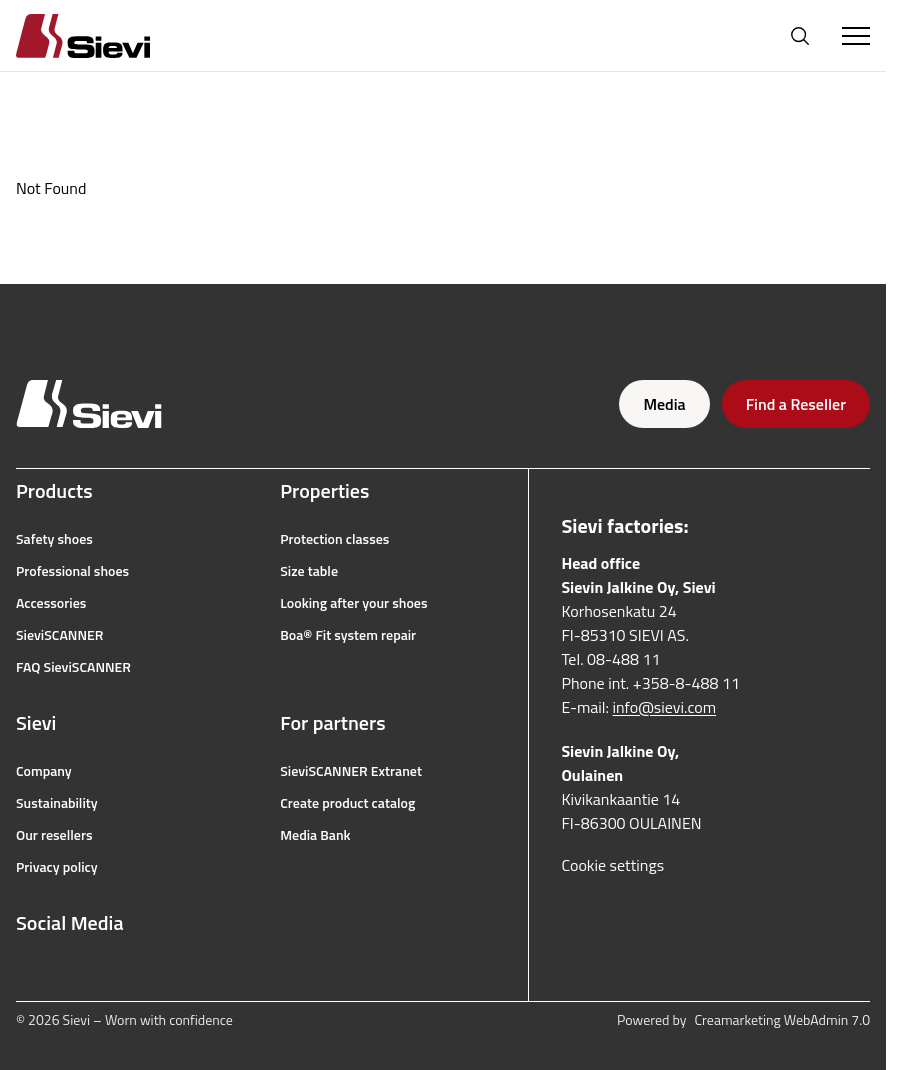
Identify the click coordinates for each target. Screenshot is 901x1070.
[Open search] (800, 36)
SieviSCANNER (59, 635)
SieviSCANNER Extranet (351, 771)
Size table (309, 571)
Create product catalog (347, 803)
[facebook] (26, 971)
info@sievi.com (665, 707)
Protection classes (334, 539)
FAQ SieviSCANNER (73, 667)
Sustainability (57, 803)
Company (44, 771)
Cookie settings (612, 865)
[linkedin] (158, 971)
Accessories (51, 603)
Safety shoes (54, 539)
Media (664, 404)
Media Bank (315, 835)
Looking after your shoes (353, 603)
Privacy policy (57, 867)
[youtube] (114, 971)
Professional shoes (72, 571)
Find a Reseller (796, 404)
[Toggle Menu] (856, 36)
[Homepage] (107, 35)
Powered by (743, 1020)
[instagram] (70, 971)
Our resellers (54, 835)
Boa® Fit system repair (348, 635)
